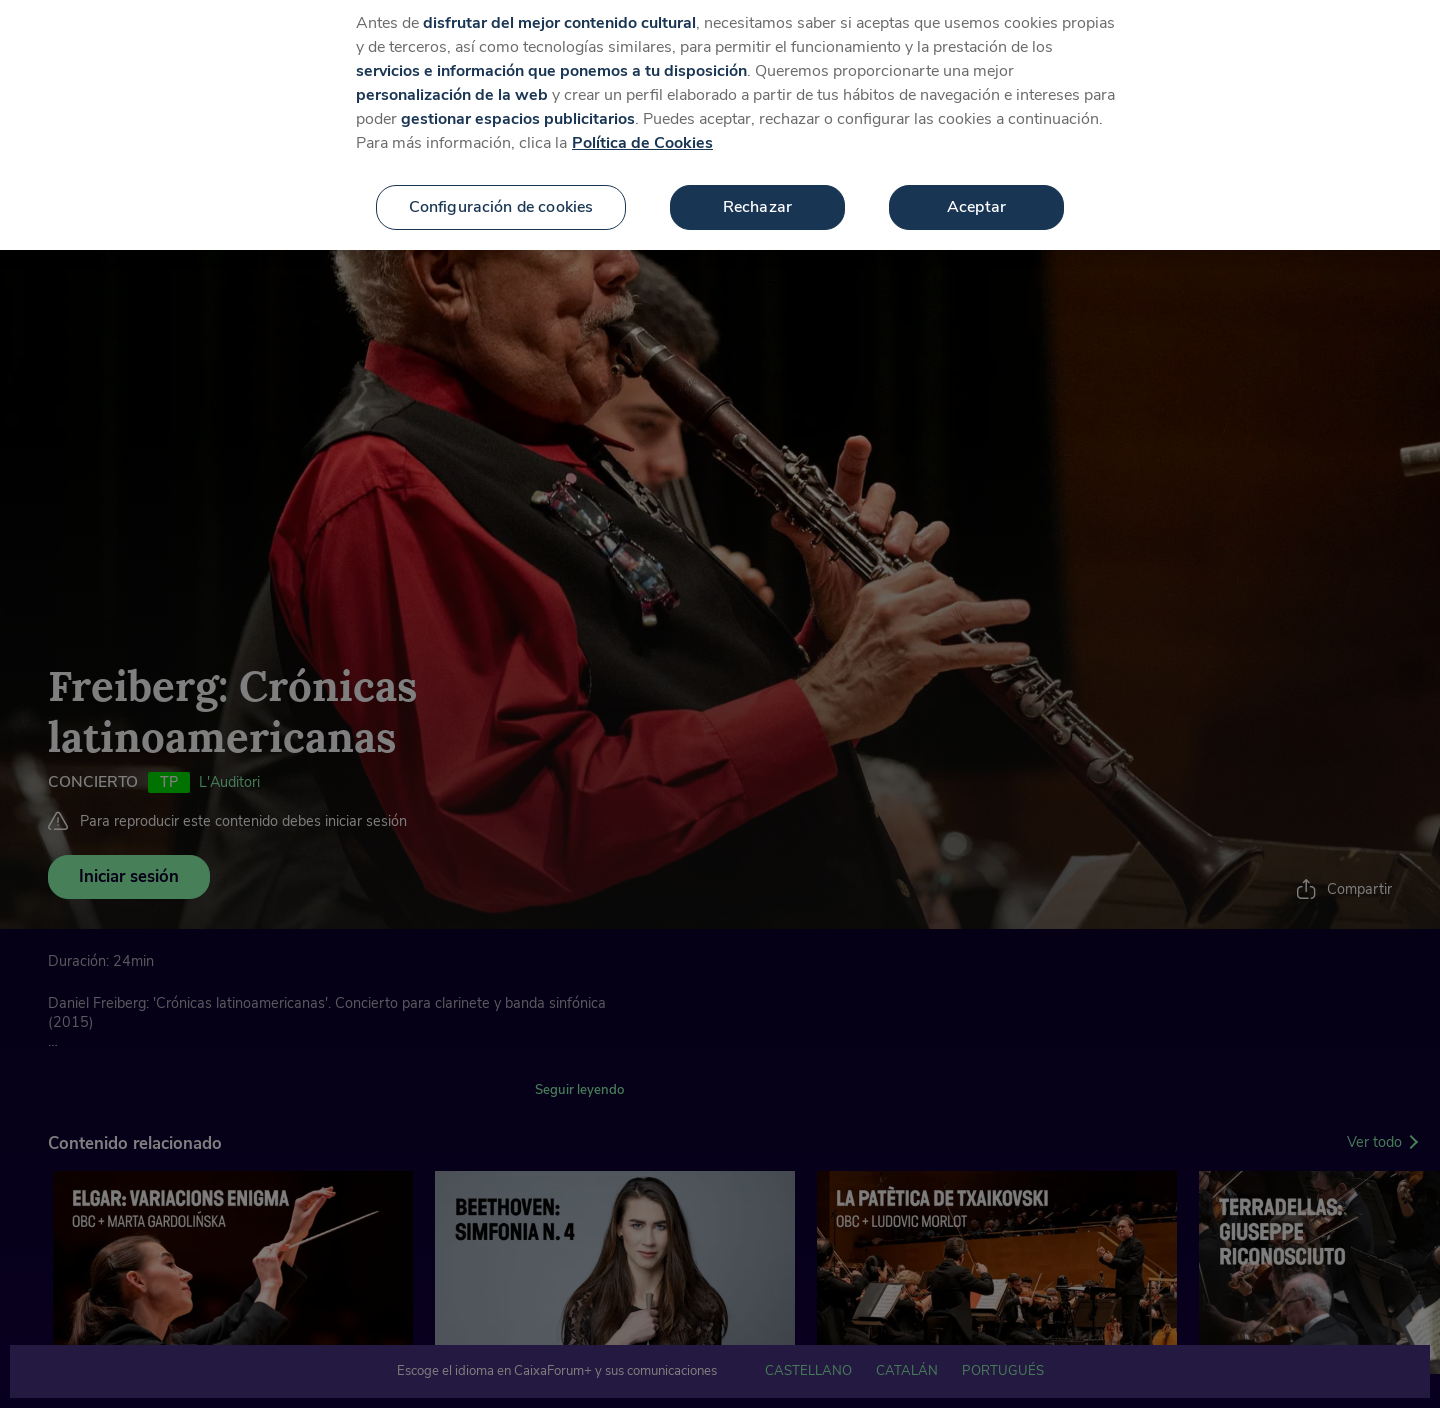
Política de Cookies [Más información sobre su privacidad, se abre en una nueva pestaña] (642, 131)
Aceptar (976, 195)
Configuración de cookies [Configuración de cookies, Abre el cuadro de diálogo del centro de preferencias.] (501, 195)
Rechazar (757, 195)
